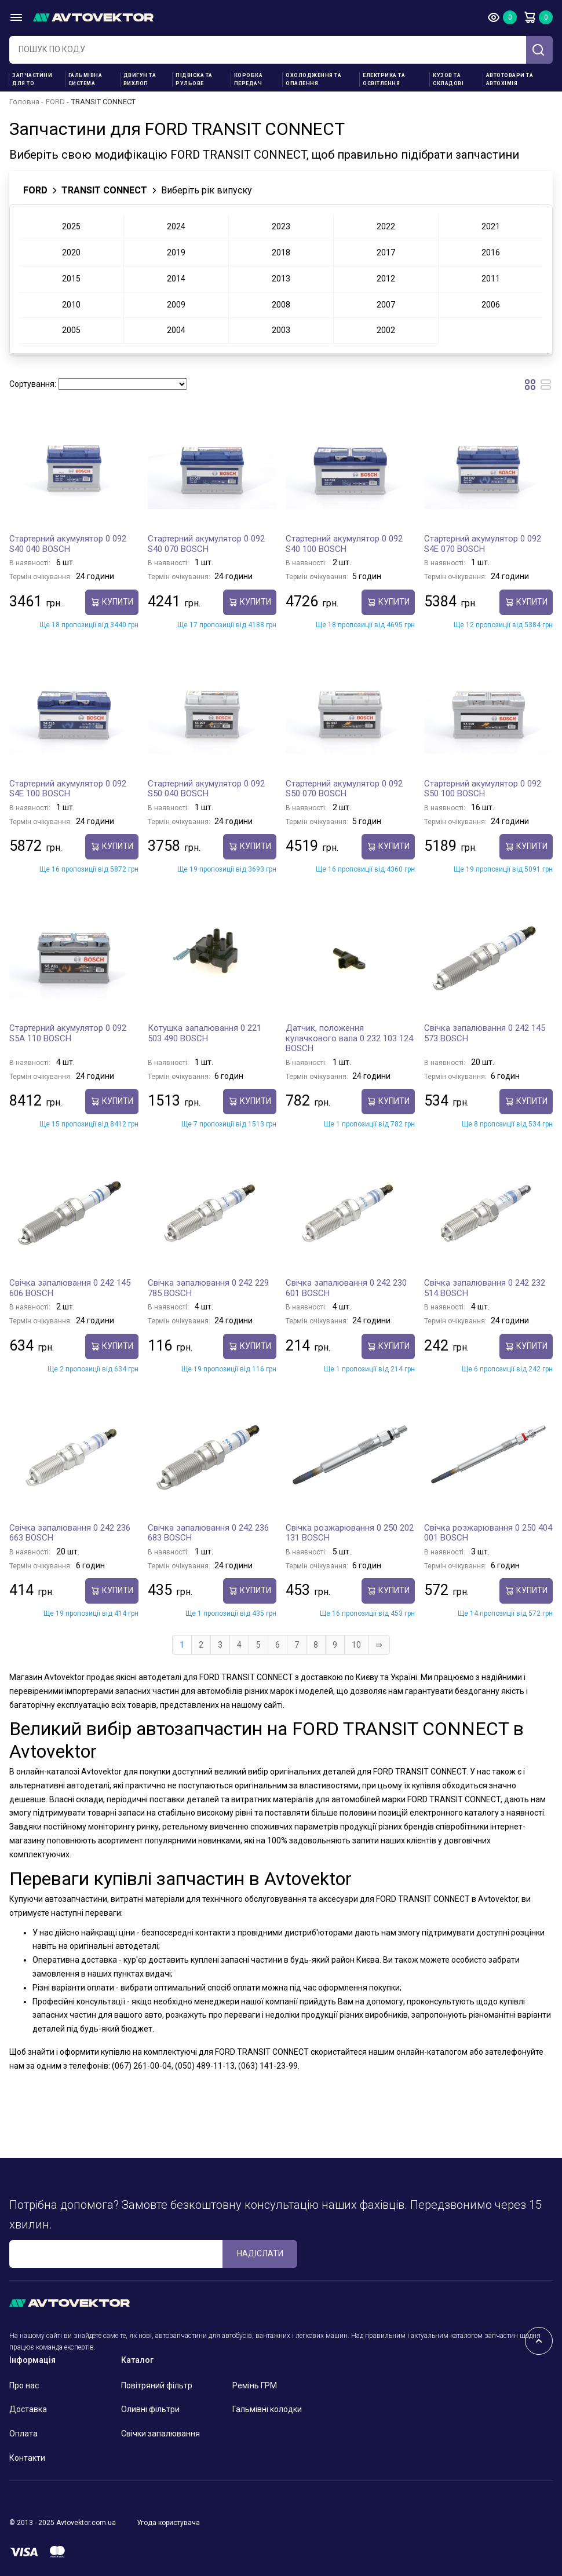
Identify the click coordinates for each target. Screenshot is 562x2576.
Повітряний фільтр (156, 2385)
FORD (55, 101)
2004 (176, 330)
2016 (490, 252)
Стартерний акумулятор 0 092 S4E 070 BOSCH (482, 543)
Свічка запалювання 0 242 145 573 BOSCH (484, 1033)
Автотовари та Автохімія (510, 79)
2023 (281, 226)
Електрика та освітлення (384, 79)
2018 (281, 252)
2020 (71, 252)
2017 (386, 252)
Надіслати (260, 2253)
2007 (386, 304)
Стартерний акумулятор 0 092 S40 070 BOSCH (206, 543)
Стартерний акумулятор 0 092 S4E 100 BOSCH (67, 788)
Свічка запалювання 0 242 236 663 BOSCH (69, 1533)
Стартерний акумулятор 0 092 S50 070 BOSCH (344, 788)
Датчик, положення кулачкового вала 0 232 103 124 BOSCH (349, 1038)
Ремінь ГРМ (254, 2385)
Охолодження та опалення (313, 79)
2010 (71, 304)
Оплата (23, 2433)
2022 (386, 226)
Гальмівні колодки (267, 2409)
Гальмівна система (85, 79)
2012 (386, 278)
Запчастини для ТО (32, 79)
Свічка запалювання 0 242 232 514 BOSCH (484, 1288)
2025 (71, 226)
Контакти (27, 2457)
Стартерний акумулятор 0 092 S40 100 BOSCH (344, 543)
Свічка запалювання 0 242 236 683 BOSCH (208, 1533)
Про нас (24, 2385)
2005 (71, 330)
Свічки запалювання (160, 2433)
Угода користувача (168, 2523)
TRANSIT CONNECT (104, 190)
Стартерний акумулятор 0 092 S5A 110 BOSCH (67, 1033)
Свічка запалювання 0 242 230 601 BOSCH (346, 1288)
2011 (490, 278)
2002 (386, 330)
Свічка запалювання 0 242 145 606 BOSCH (69, 1288)
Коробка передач (248, 79)
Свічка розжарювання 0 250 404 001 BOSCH (488, 1533)
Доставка (28, 2409)
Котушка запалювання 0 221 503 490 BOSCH (204, 1033)
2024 (176, 226)
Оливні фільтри (150, 2409)
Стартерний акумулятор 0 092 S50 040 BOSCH (206, 788)
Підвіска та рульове (194, 79)
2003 (281, 330)
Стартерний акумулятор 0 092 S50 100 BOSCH (482, 788)
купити (111, 602)
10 (356, 1644)
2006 (490, 304)
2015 (71, 278)
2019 (176, 252)
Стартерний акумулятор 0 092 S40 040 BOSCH (67, 543)
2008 (281, 304)
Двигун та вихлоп (139, 79)
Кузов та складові (448, 79)
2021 (490, 226)
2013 (281, 278)
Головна (24, 101)
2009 (176, 304)
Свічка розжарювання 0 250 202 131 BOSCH (350, 1533)
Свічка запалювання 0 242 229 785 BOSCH (208, 1288)
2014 (176, 278)
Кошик (530, 17)
